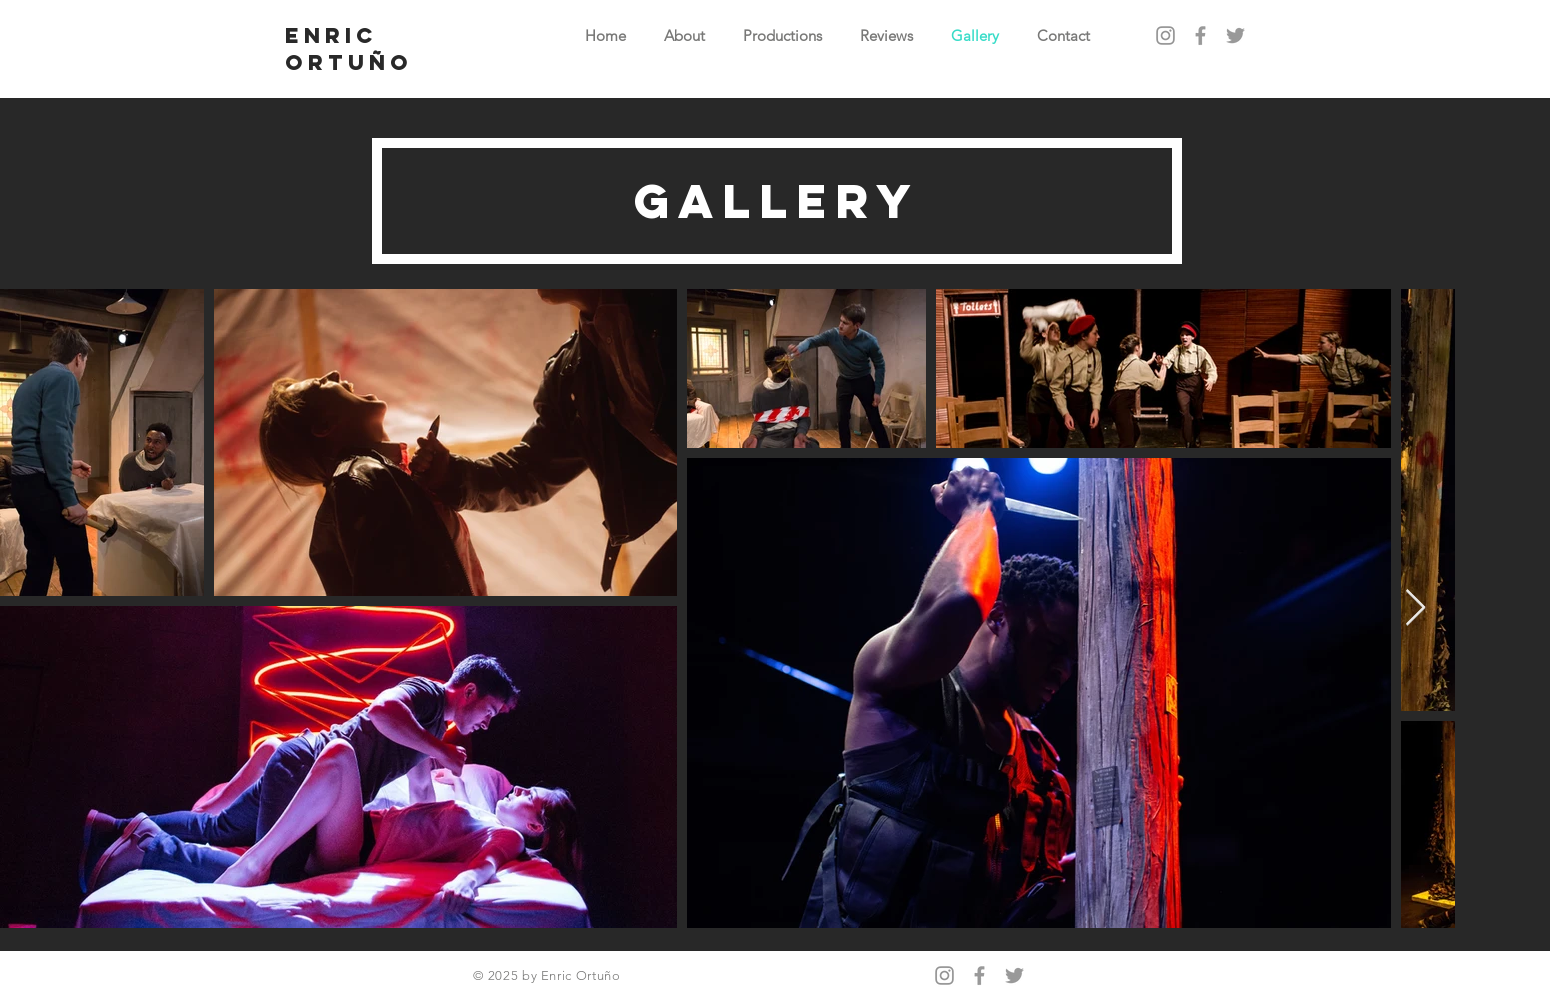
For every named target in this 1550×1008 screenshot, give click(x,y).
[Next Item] (1415, 608)
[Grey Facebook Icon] (1200, 35)
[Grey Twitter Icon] (1235, 35)
